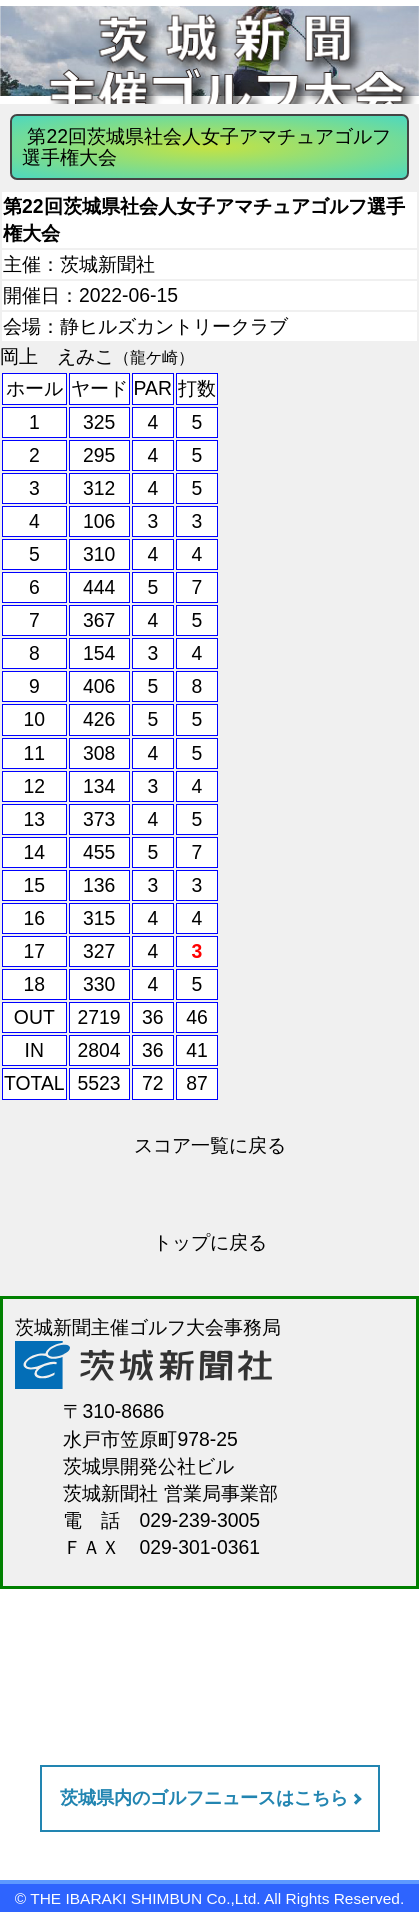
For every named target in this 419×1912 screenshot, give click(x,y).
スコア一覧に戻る (210, 1145)
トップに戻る (210, 1242)
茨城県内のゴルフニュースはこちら (204, 1798)
